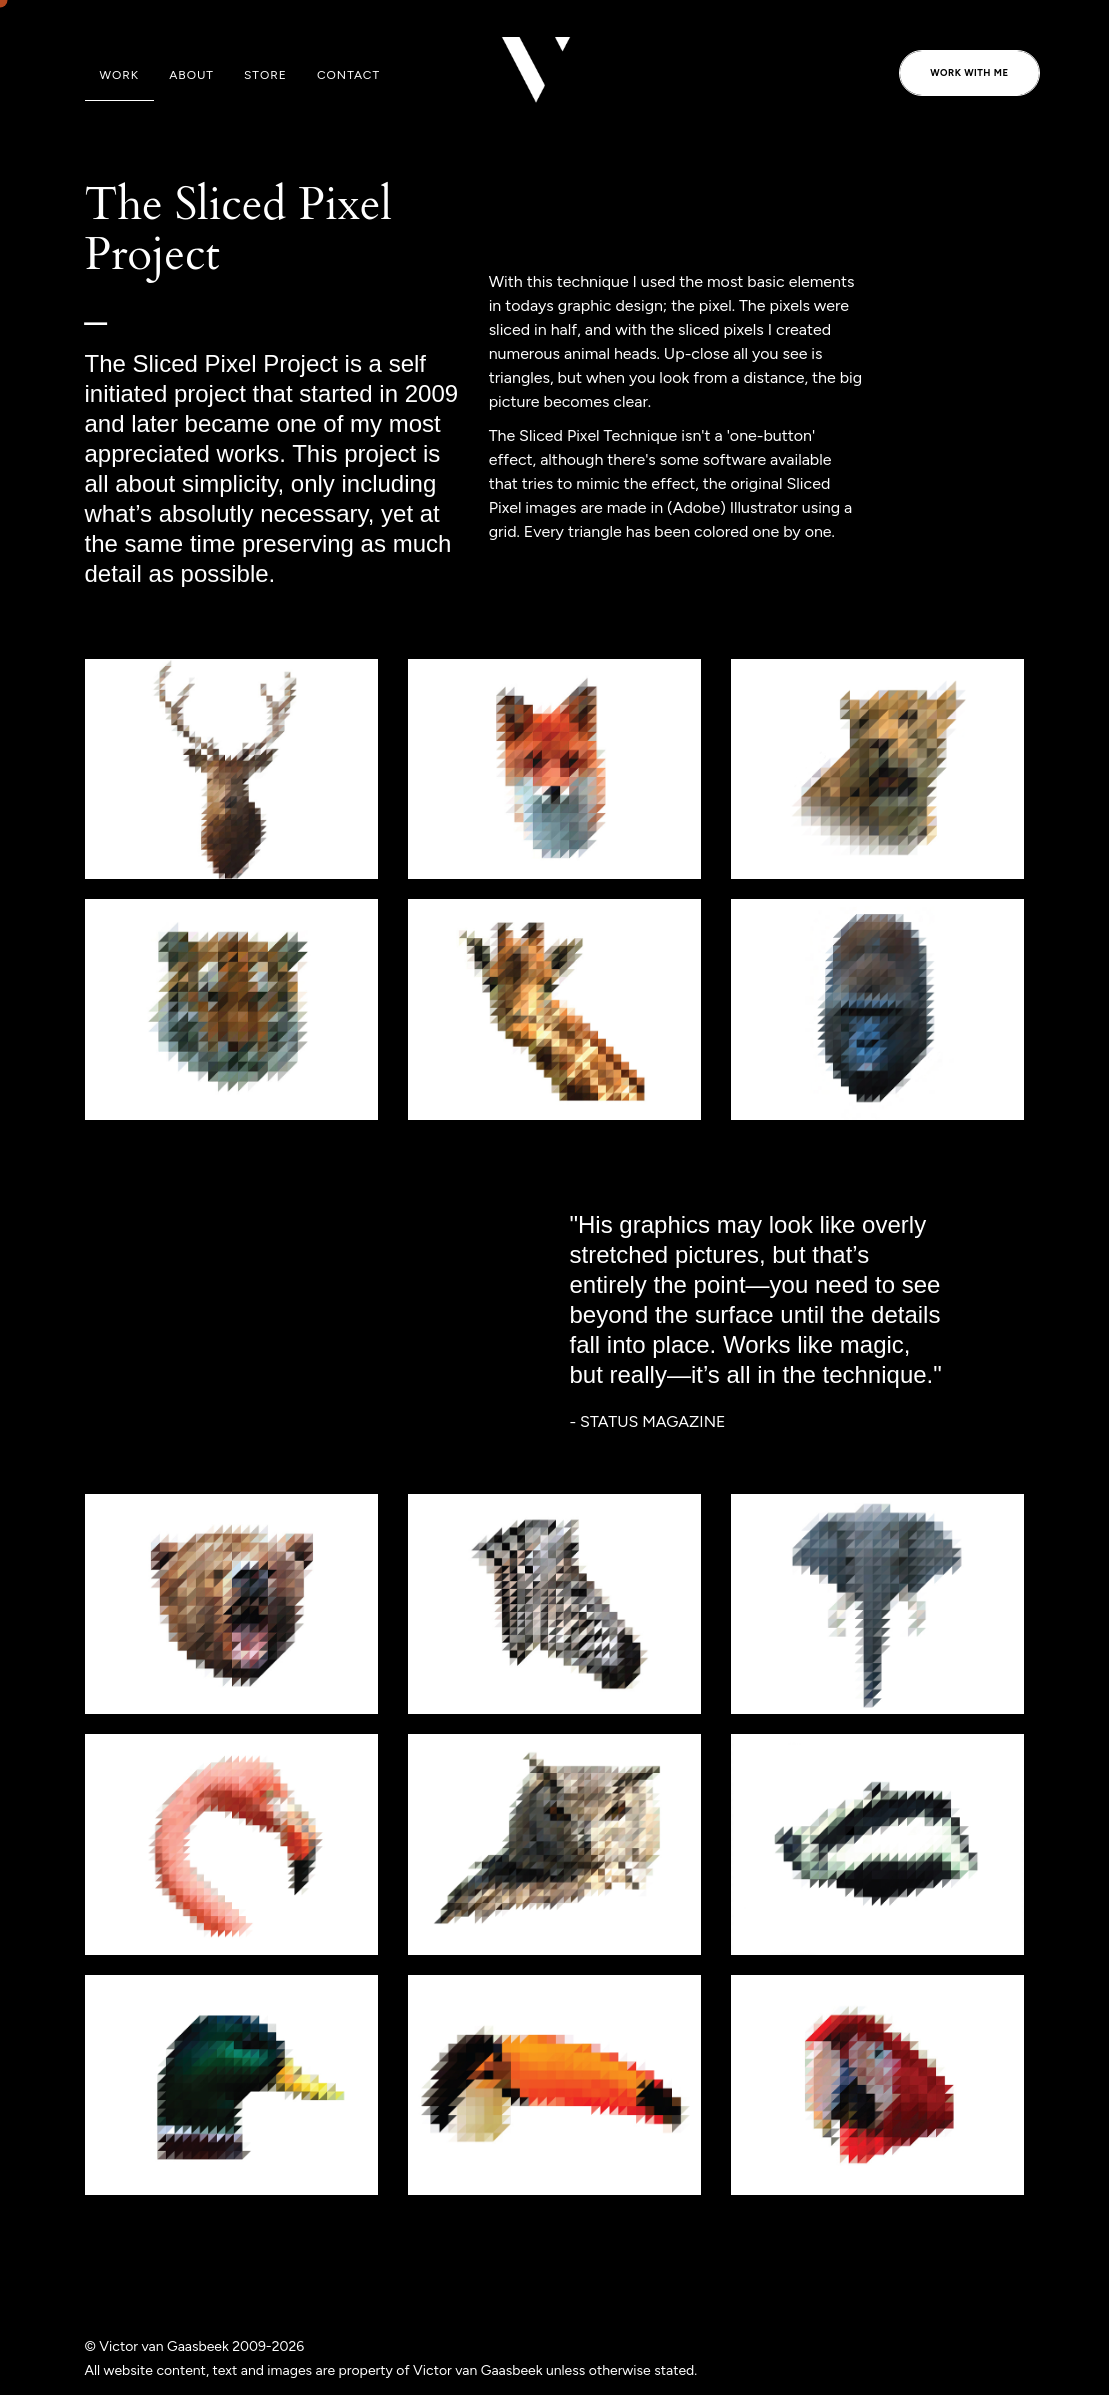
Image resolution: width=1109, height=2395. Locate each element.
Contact (348, 75)
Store (265, 75)
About (191, 75)
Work (120, 75)
